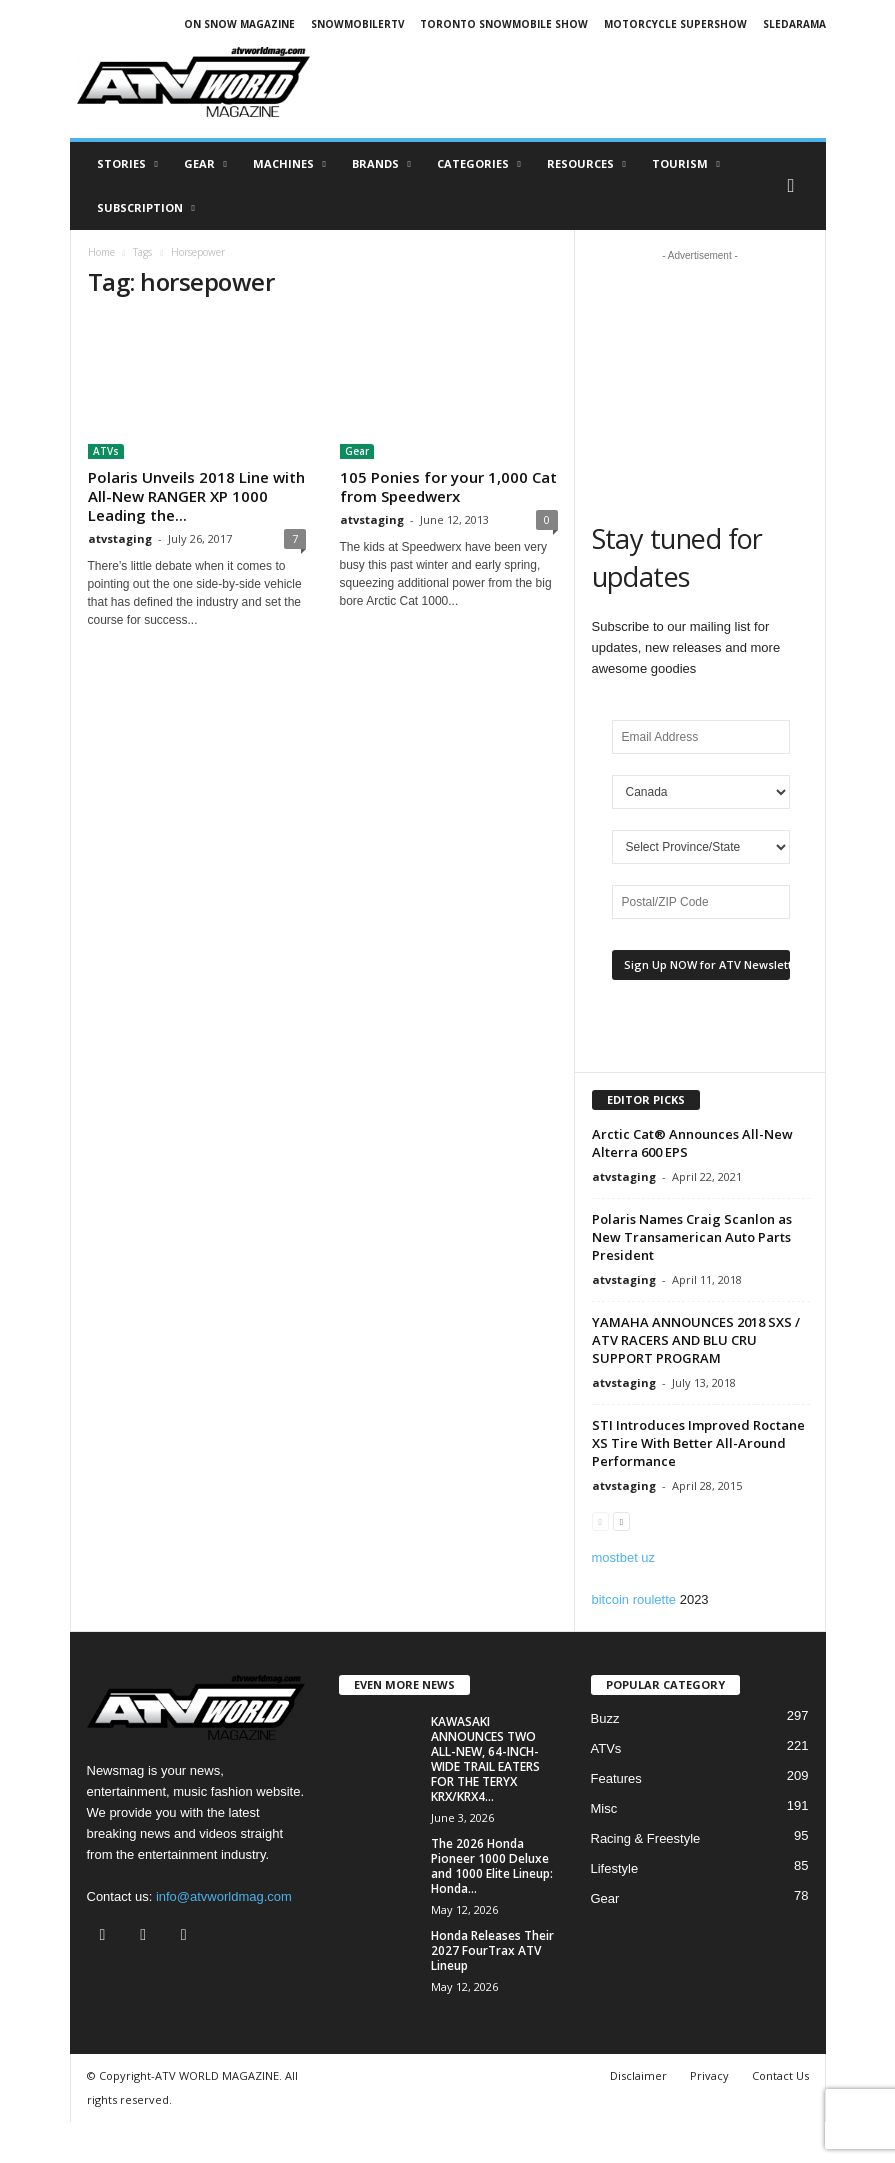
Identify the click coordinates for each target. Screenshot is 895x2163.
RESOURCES (586, 164)
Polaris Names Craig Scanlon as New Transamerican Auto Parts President (692, 1237)
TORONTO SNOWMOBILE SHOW (504, 24)
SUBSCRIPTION (146, 208)
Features (616, 1778)
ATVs (106, 451)
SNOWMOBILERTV (358, 24)
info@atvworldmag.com (224, 1896)
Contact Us (780, 2075)
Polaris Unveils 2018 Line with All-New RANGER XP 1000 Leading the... (196, 496)
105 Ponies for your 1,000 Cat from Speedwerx (448, 486)
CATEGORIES (479, 164)
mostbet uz (624, 1557)
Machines (289, 164)
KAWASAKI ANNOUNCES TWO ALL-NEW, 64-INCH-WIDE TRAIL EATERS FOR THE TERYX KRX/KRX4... (485, 1759)
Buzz (605, 1718)
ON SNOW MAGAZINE (239, 24)
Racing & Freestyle (646, 1838)
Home (101, 252)
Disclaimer (638, 2075)
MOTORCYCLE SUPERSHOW (675, 24)
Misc (604, 1808)
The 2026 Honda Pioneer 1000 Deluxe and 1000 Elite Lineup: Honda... (492, 1866)
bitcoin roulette (634, 1599)
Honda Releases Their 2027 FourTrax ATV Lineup (492, 1950)
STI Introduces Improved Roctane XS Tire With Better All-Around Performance (698, 1443)
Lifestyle (615, 1868)
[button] (796, 186)
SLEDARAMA (794, 24)
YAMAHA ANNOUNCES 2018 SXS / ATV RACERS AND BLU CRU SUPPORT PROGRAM (696, 1340)
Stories (127, 164)
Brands (381, 164)
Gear (205, 164)
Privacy (709, 2075)
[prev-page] (600, 1520)
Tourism (686, 164)
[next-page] (621, 1520)
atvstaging (120, 538)
